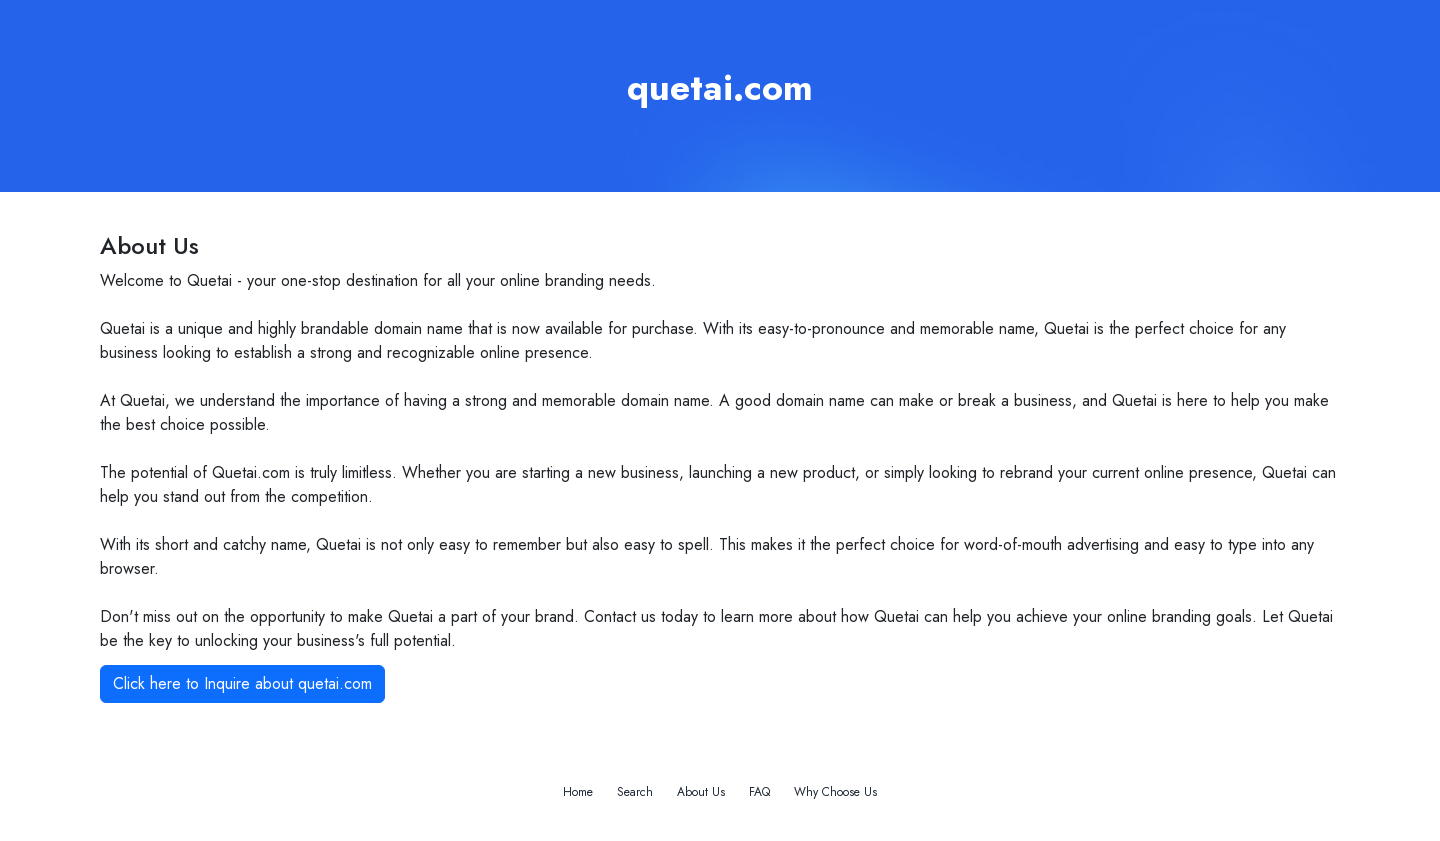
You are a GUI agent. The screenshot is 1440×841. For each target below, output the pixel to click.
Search (635, 792)
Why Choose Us (835, 792)
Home (578, 792)
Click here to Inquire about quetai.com (242, 683)
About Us (701, 792)
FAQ (759, 792)
